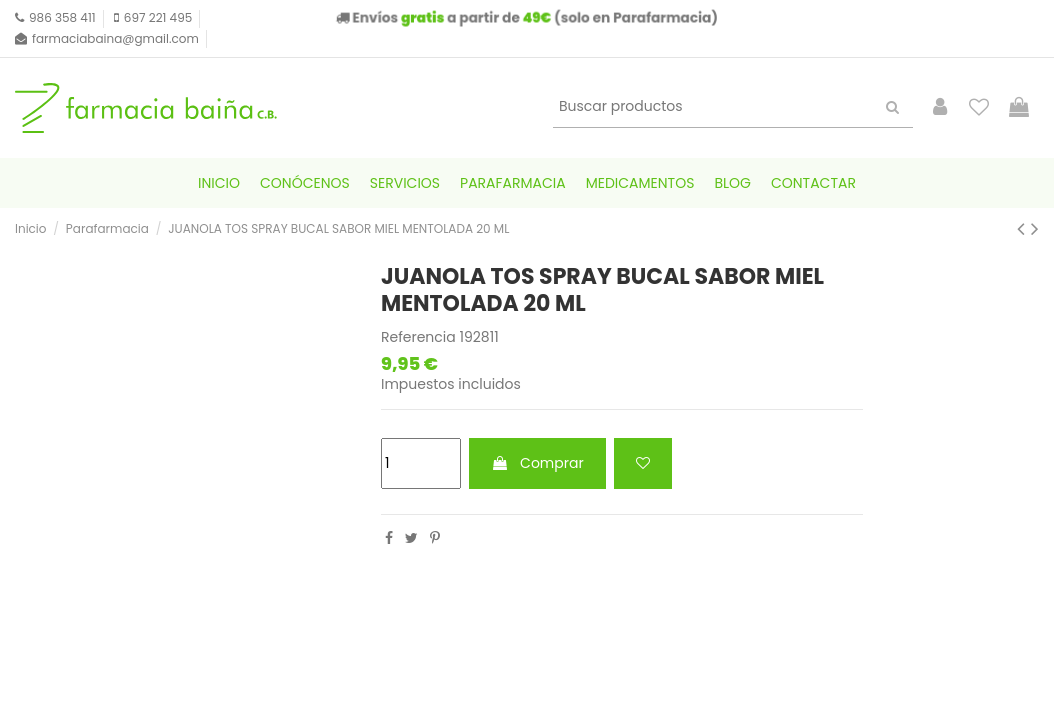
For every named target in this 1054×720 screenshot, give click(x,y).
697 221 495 (158, 17)
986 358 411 (62, 17)
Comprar (537, 463)
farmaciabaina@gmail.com (115, 38)
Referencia (418, 337)
